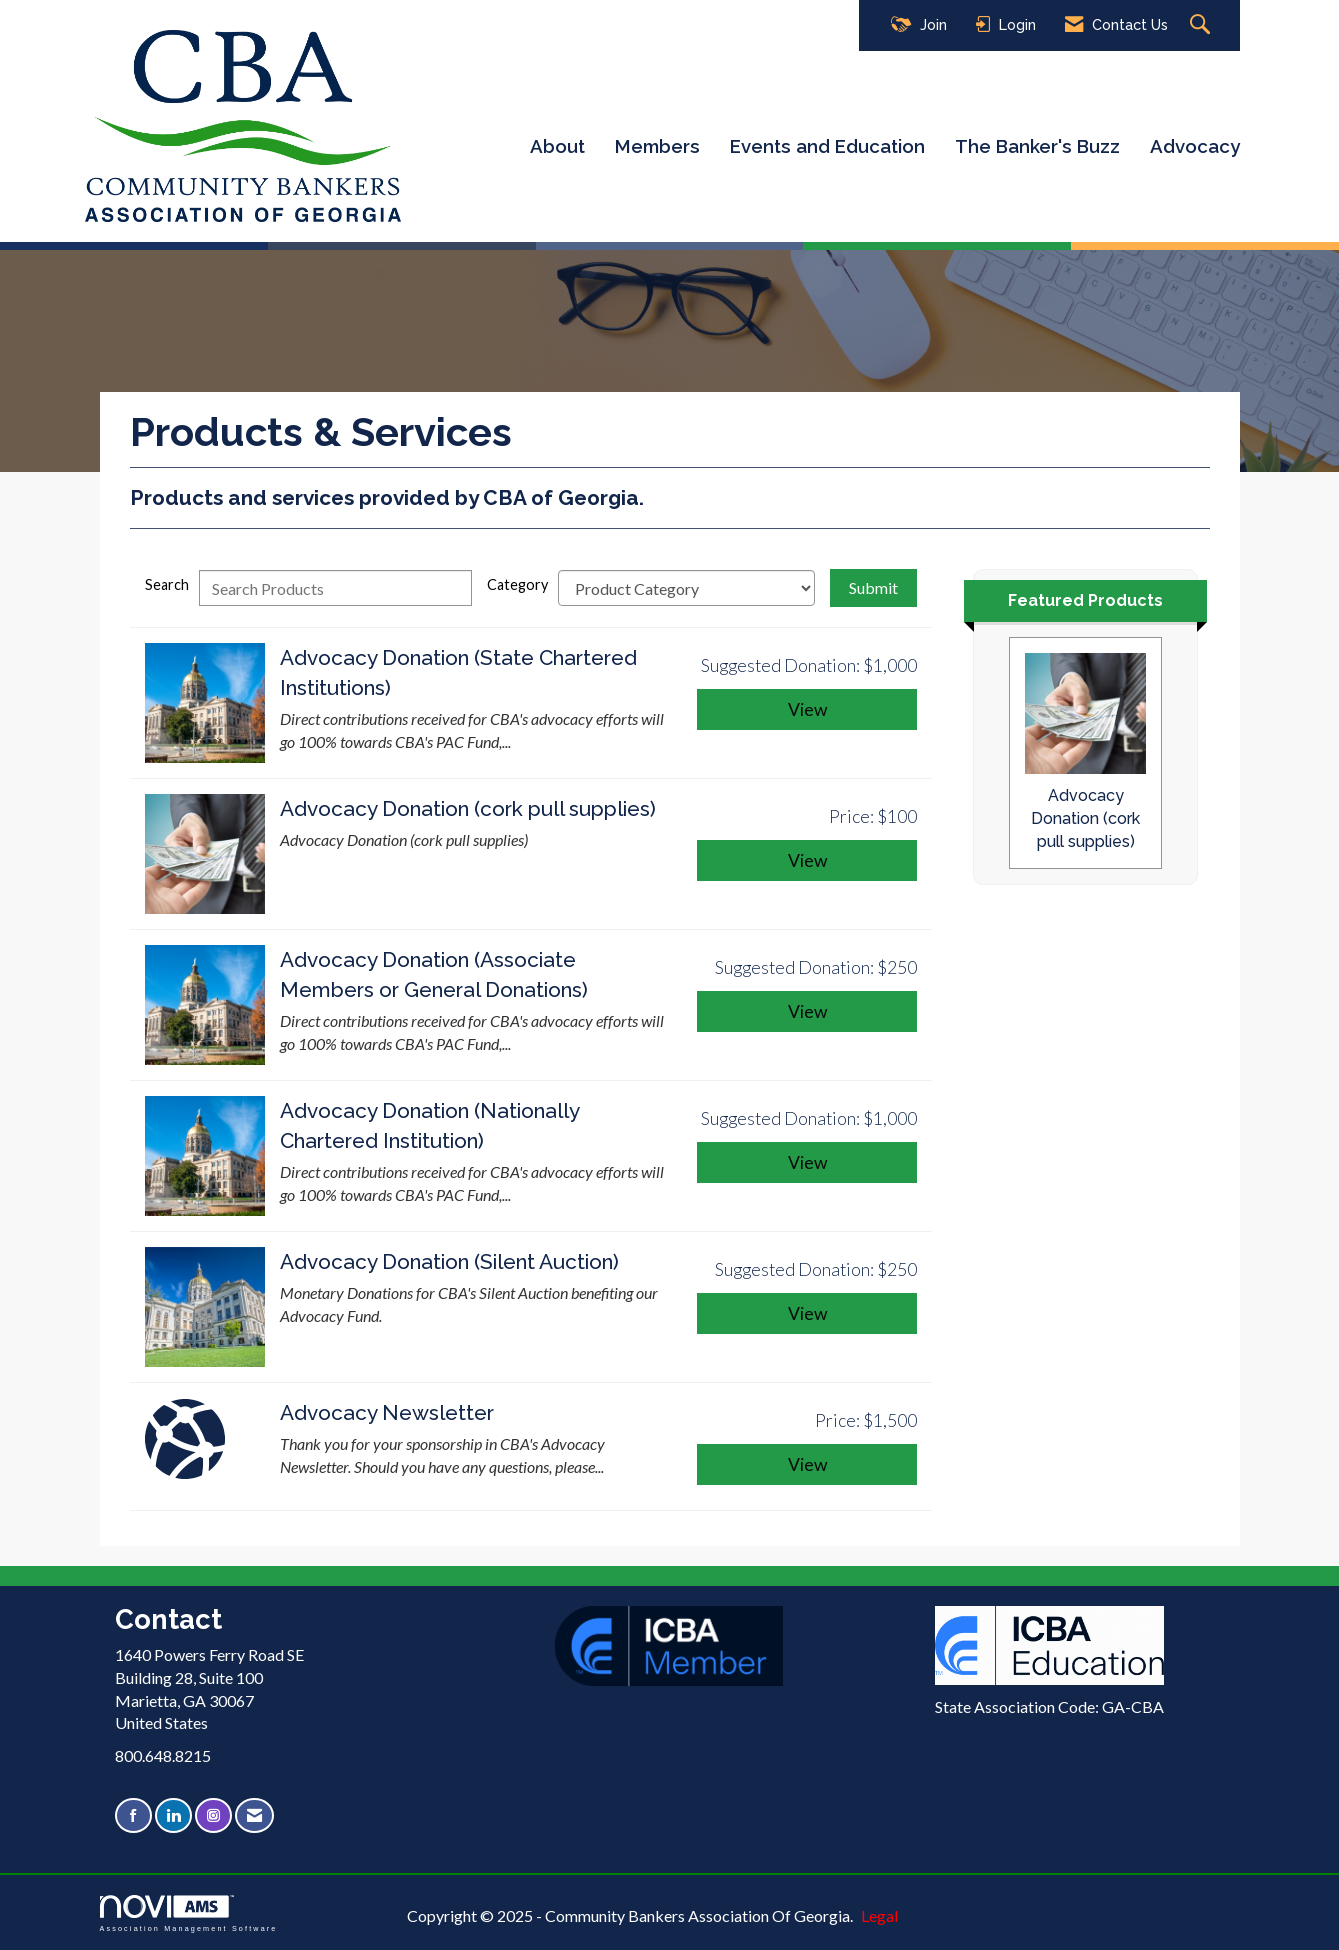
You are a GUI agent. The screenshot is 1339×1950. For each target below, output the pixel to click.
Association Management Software (189, 1913)
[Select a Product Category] (686, 588)
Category (517, 584)
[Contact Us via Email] (254, 1815)
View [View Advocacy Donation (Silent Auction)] (807, 1313)
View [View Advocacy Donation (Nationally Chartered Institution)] (807, 1162)
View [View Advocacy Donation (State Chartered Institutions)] (807, 709)
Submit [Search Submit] (873, 587)
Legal (879, 1915)
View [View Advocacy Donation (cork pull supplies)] (807, 860)
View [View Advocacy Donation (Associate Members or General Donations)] (807, 1011)
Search (167, 584)
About (557, 146)
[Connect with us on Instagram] (213, 1815)
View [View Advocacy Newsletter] (807, 1464)
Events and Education (827, 146)
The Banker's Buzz (1037, 146)
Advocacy (1195, 146)
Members (657, 146)
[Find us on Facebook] (133, 1815)
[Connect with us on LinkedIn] (173, 1815)
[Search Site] (1202, 25)
